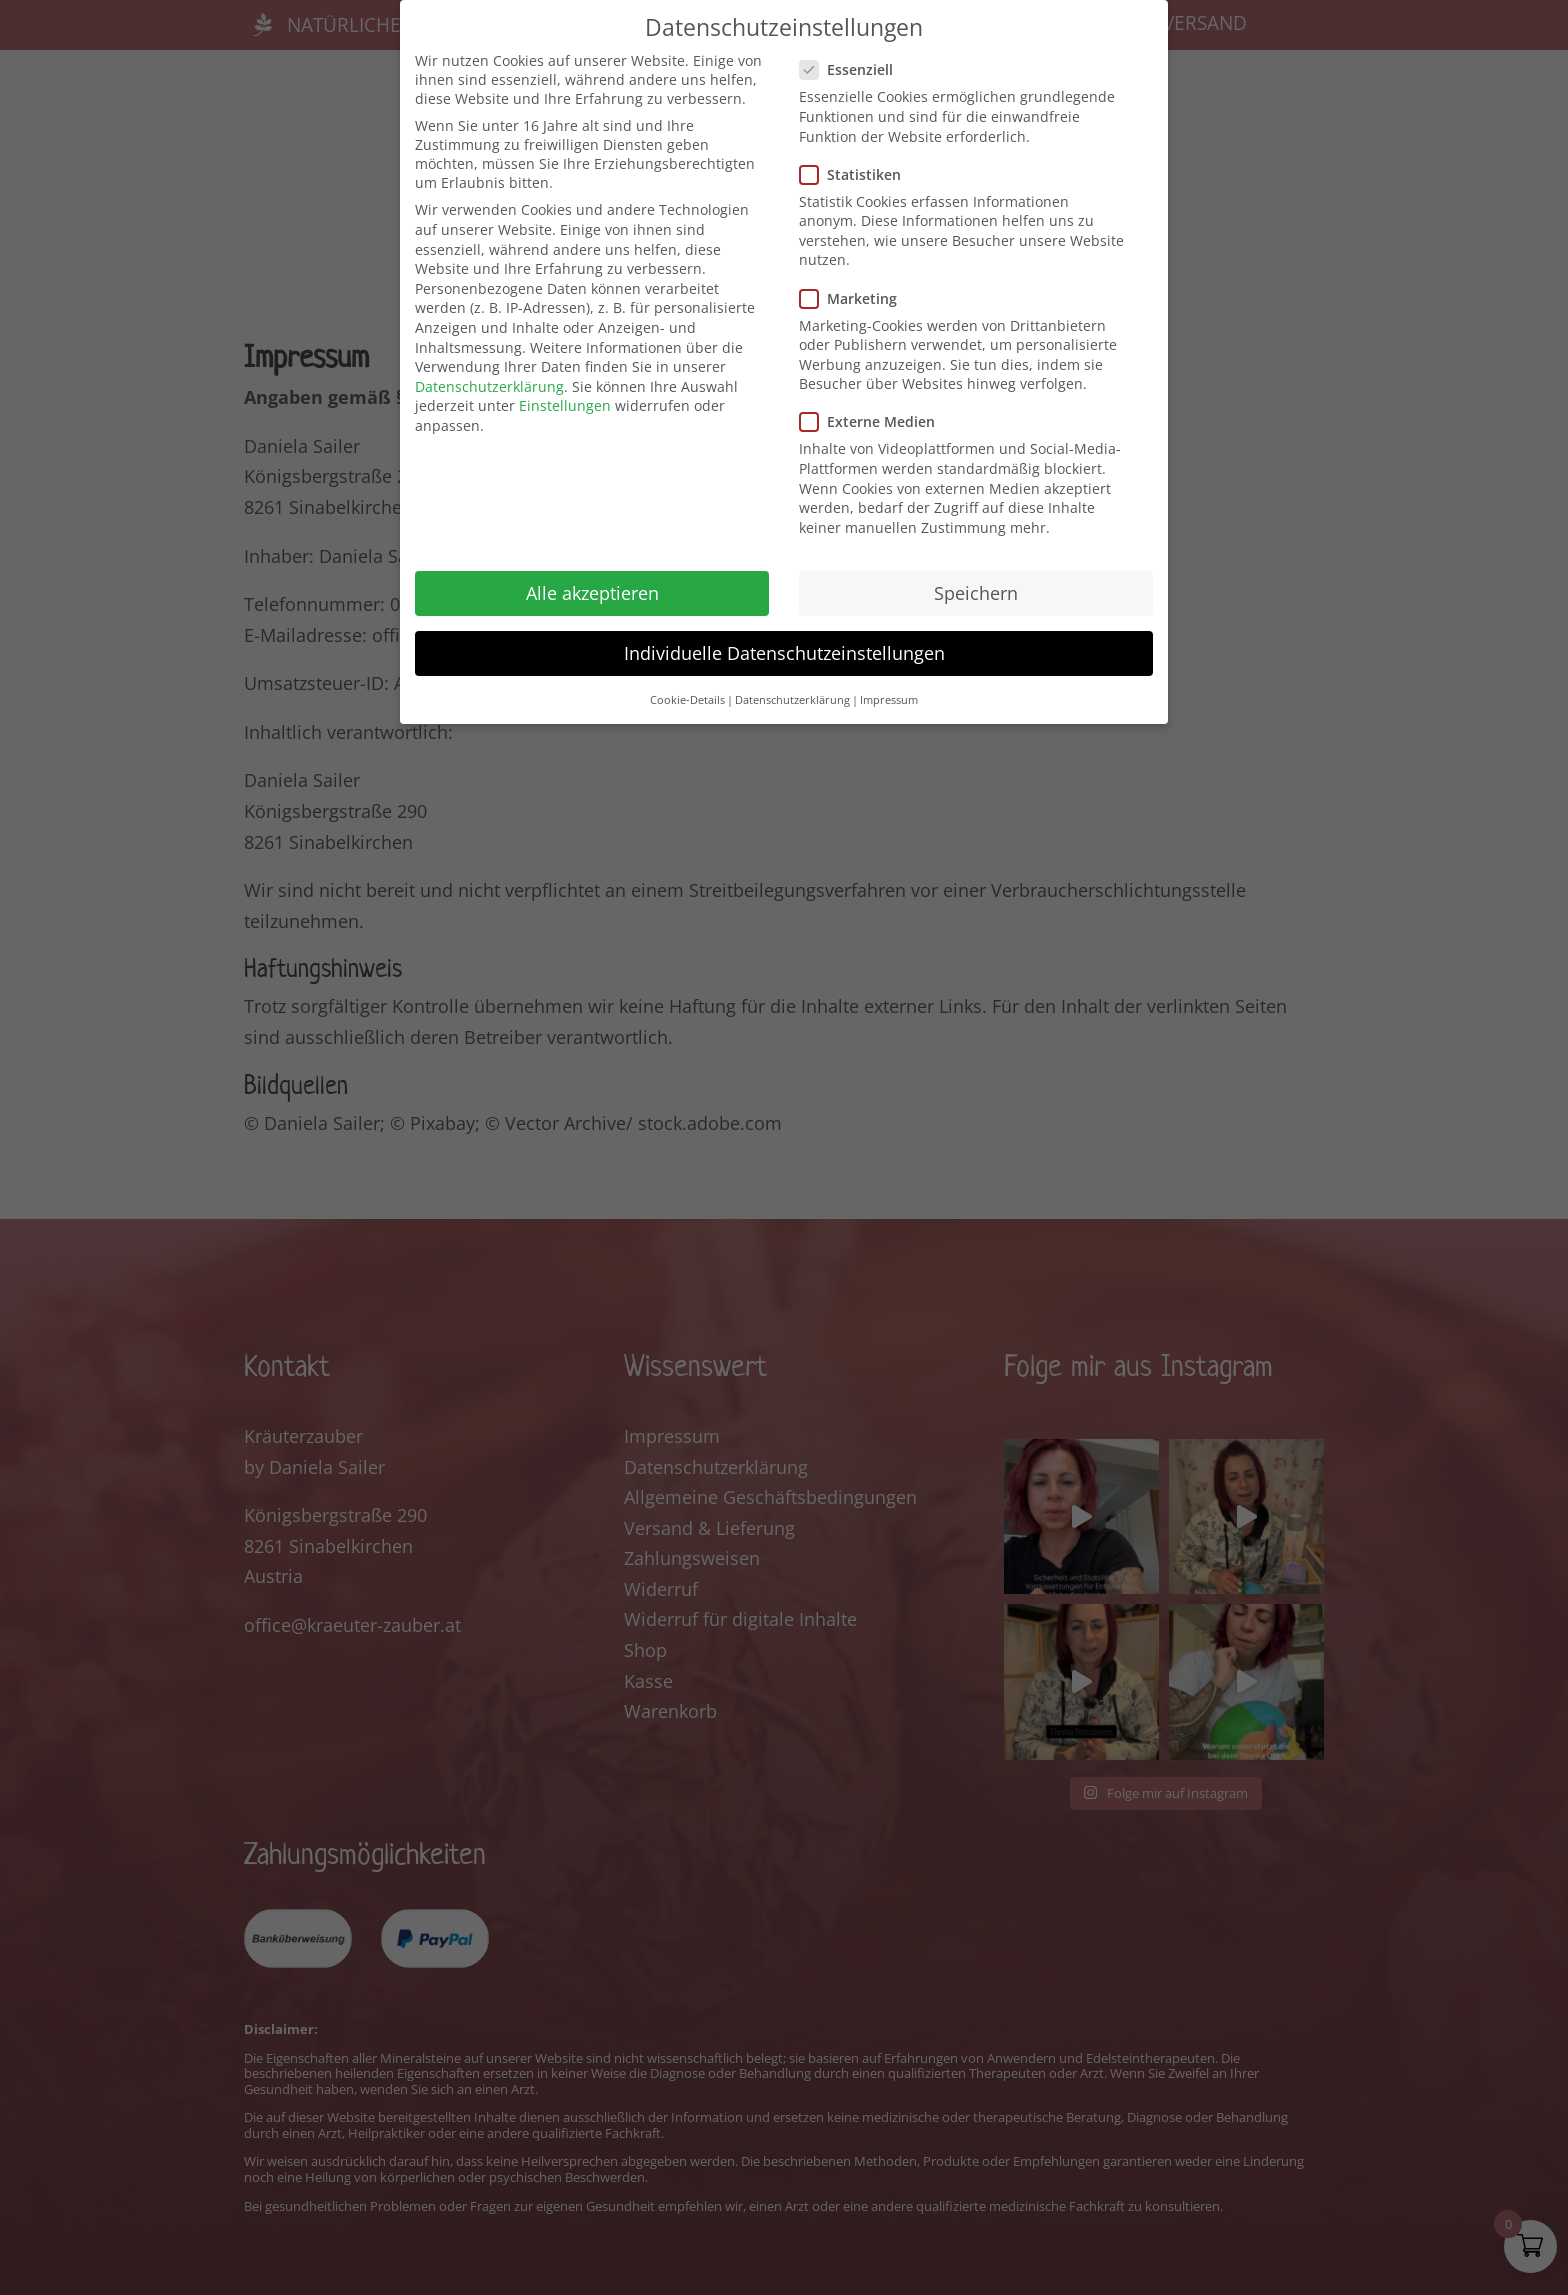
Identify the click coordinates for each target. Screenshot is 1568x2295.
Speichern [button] (976, 593)
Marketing (856, 298)
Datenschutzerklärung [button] (792, 700)
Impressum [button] (889, 700)
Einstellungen (565, 405)
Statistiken (858, 174)
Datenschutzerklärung (489, 386)
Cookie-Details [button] (687, 700)
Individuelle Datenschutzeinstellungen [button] (784, 653)
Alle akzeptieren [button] (592, 593)
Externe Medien (875, 421)
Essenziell (854, 69)
